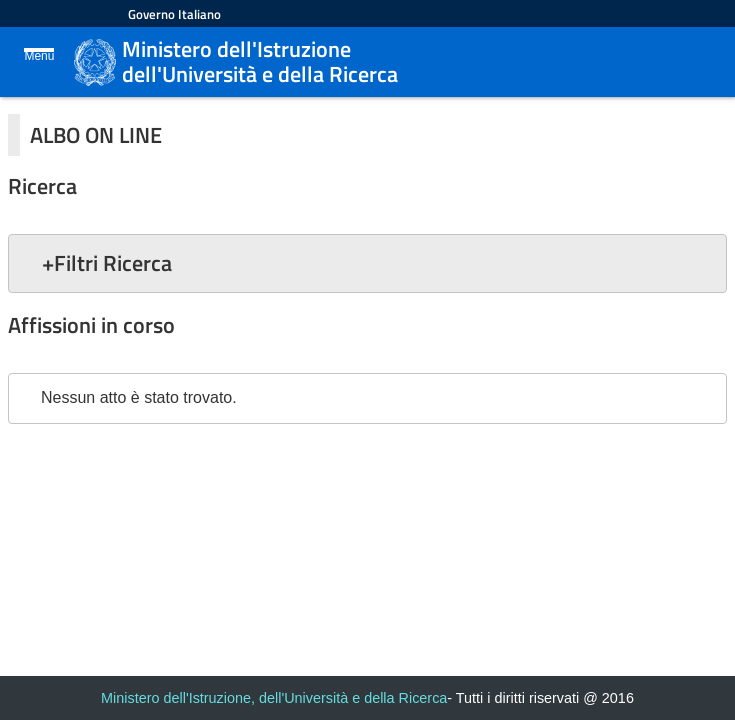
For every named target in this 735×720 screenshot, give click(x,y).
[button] (367, 263)
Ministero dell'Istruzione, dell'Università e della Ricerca (274, 698)
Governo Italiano (174, 14)
